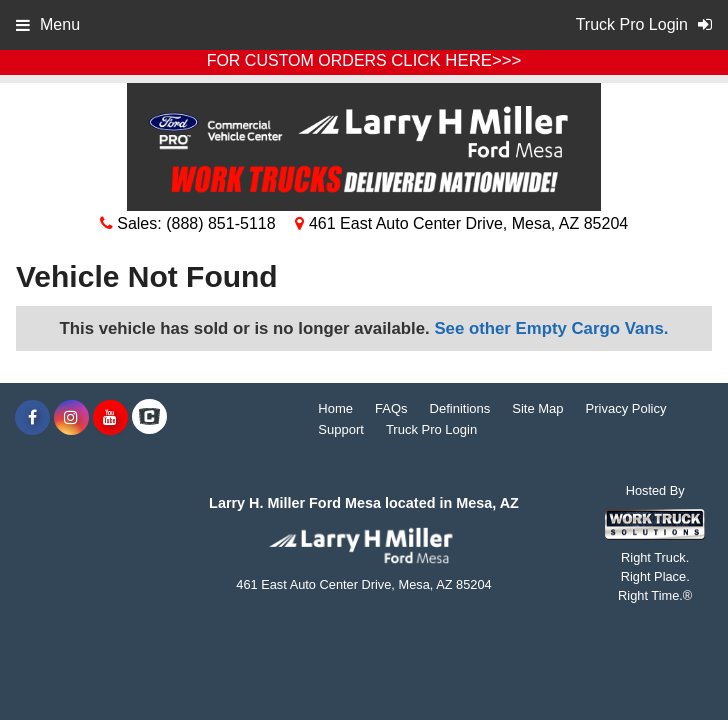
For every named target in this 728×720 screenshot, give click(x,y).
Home (335, 408)
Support (341, 429)
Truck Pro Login (431, 429)
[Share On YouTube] (110, 418)
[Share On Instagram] (71, 418)
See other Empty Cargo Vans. (551, 328)
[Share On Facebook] (32, 418)
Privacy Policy (626, 408)
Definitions (460, 408)
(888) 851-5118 (220, 223)
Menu (48, 24)
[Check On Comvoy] (149, 418)
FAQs (391, 408)
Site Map (537, 408)
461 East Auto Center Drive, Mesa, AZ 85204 (461, 223)
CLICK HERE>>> (456, 60)
